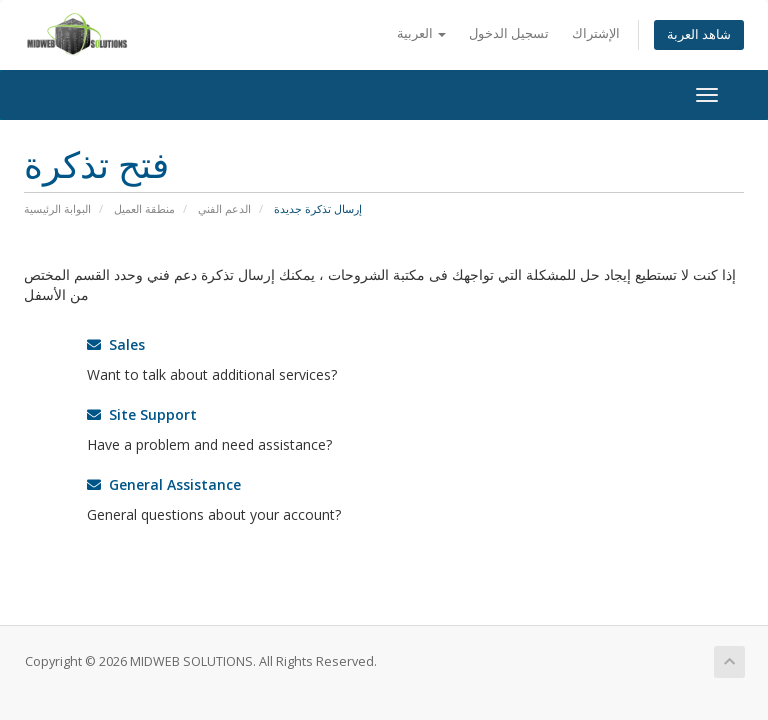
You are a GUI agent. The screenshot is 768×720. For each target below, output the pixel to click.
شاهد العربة (699, 34)
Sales (116, 344)
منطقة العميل (144, 208)
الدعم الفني (224, 208)
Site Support (142, 414)
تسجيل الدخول (509, 33)
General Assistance (164, 484)
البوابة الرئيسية (57, 208)
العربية (421, 33)
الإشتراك (596, 33)
